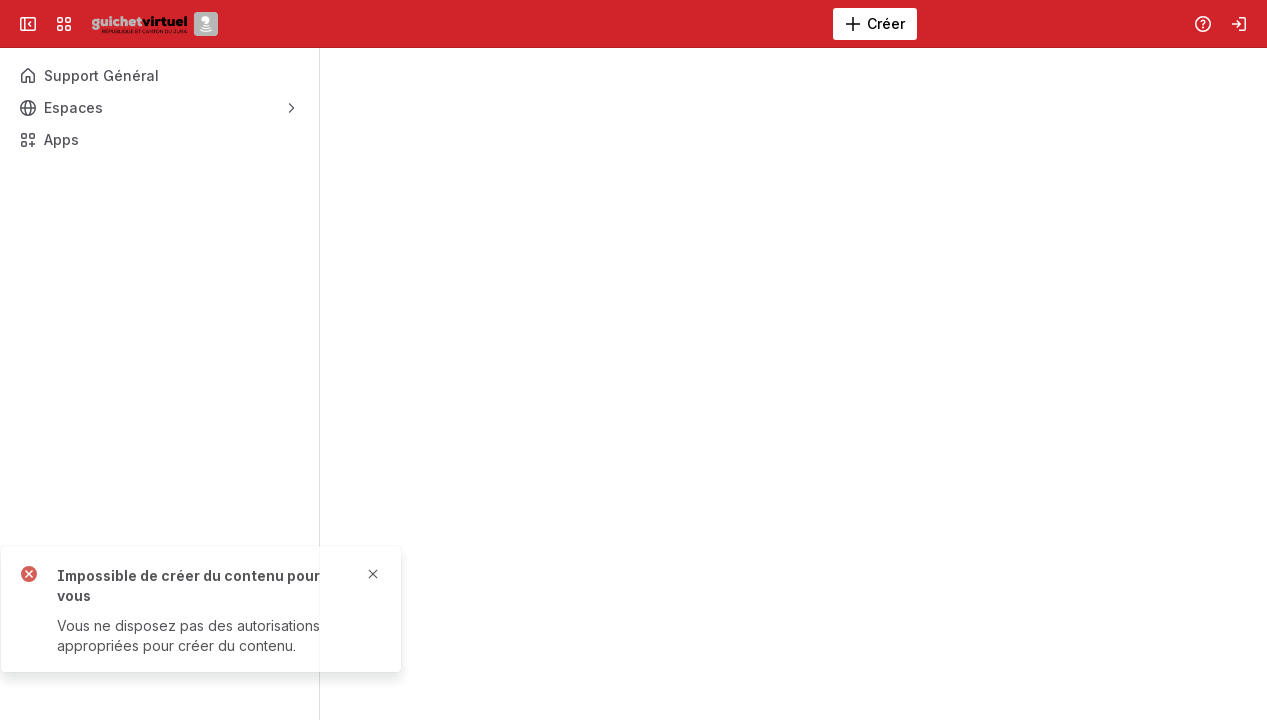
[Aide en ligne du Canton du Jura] (155, 24)
